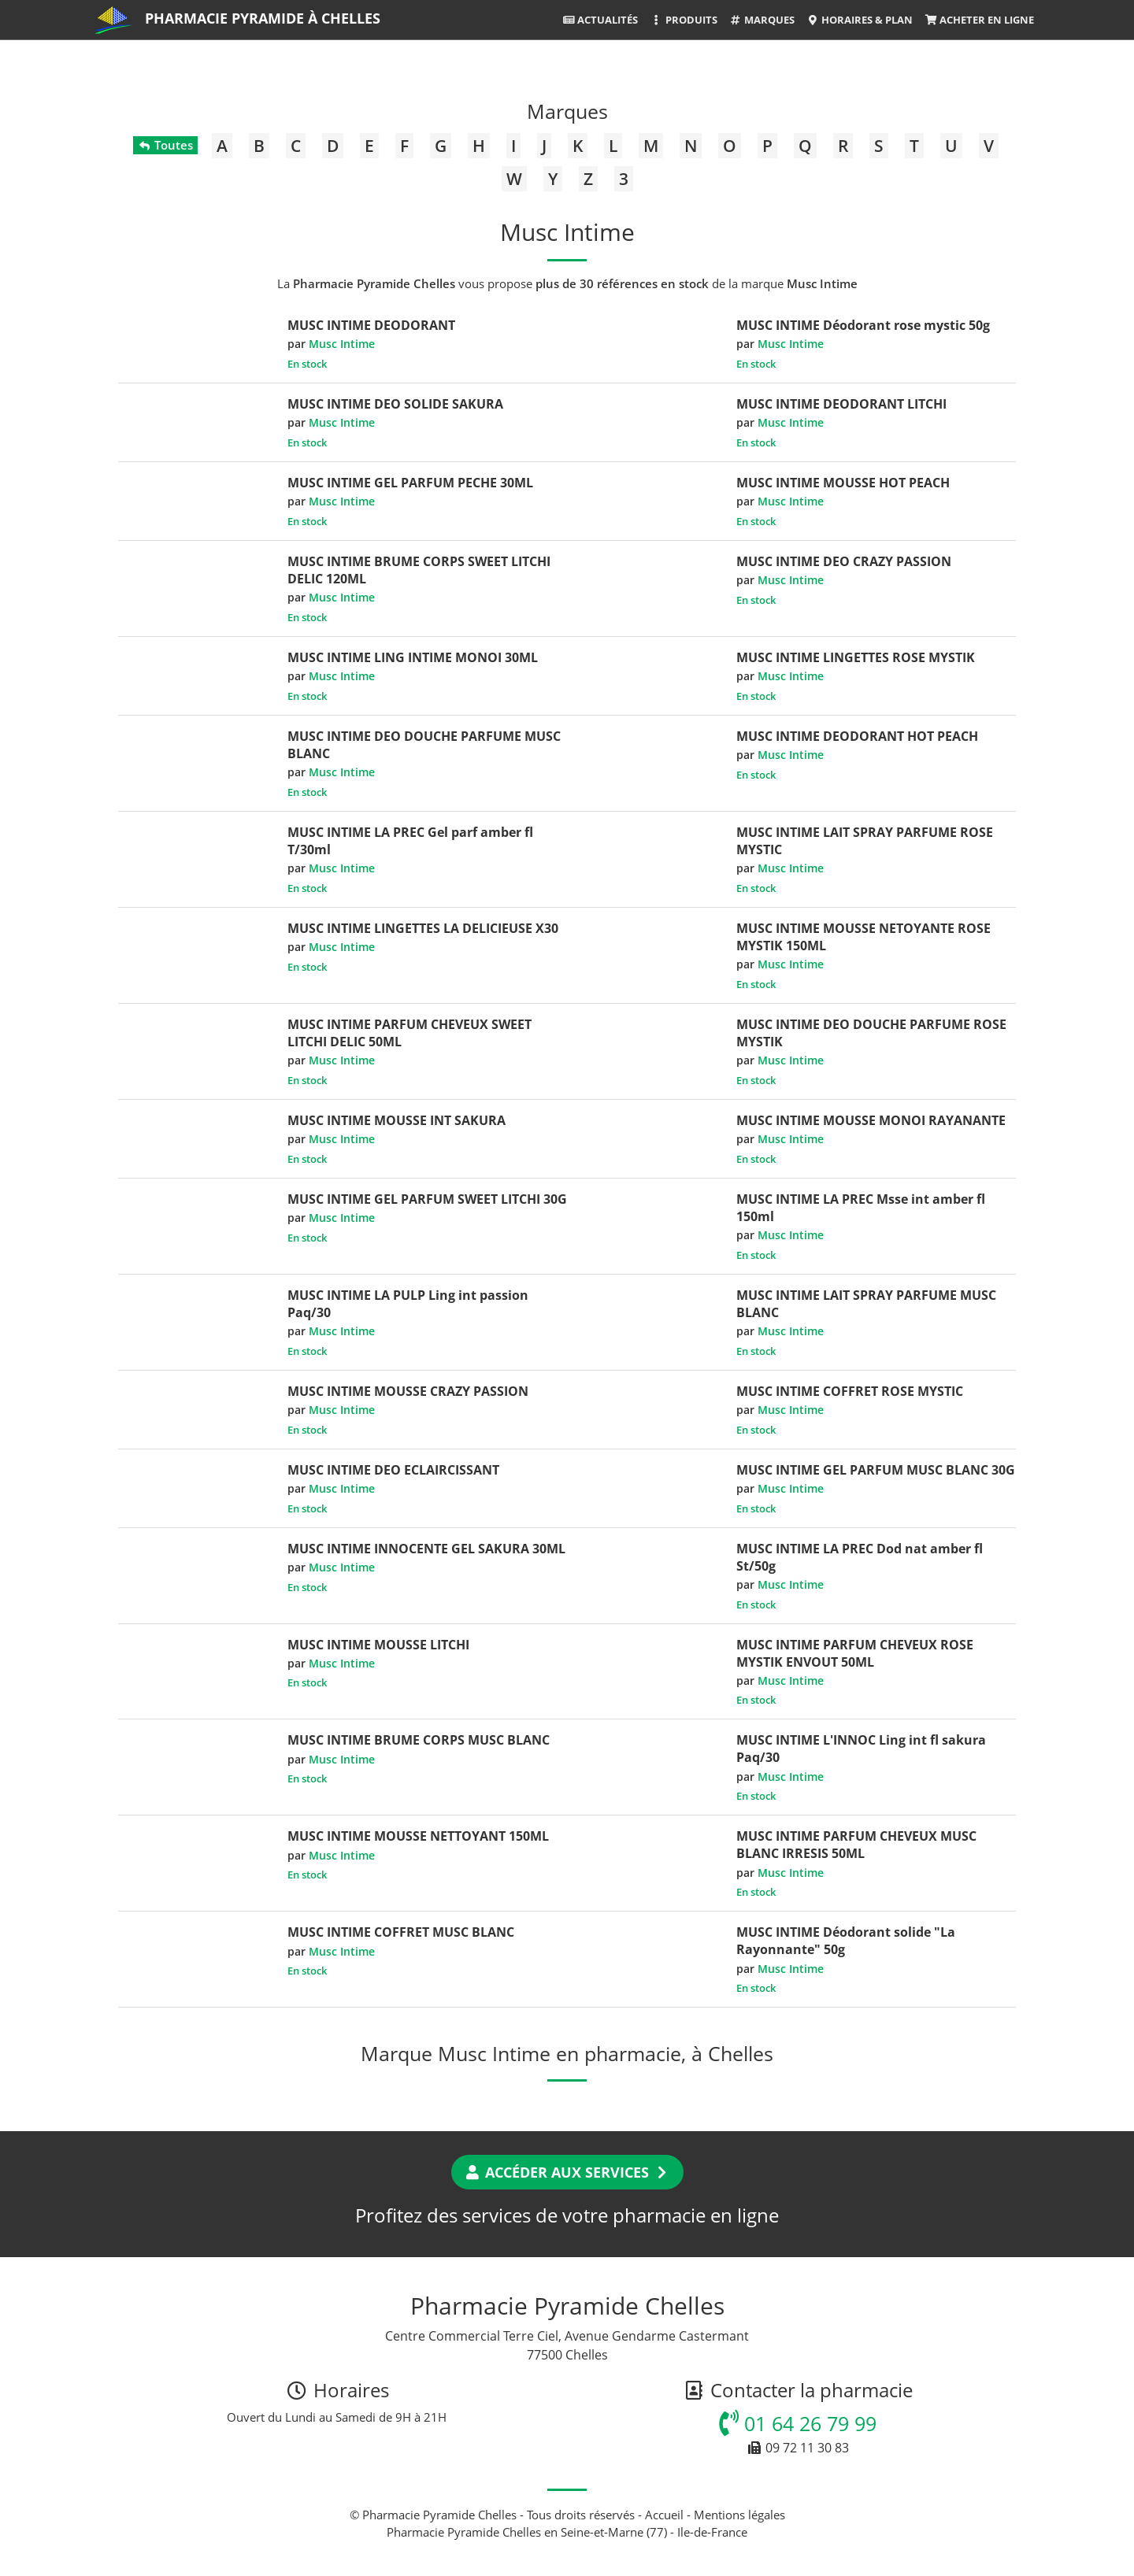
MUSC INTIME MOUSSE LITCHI (378, 1644)
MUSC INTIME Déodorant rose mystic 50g (863, 325)
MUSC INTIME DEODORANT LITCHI (841, 404)
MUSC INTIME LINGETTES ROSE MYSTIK (855, 657)
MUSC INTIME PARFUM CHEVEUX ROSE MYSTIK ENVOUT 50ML (854, 1653)
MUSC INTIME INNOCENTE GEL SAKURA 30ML (426, 1548)
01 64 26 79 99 (797, 2423)
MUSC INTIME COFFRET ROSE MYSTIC (849, 1391)
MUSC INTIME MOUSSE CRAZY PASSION (407, 1391)
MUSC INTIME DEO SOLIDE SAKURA (395, 404)
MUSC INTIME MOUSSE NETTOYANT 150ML (418, 1836)
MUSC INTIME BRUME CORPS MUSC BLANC (418, 1740)
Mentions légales (739, 2514)
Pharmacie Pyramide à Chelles (262, 18)
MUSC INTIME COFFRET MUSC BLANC (400, 1932)
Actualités (600, 20)
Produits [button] (683, 20)
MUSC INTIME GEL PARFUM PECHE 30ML (410, 482)
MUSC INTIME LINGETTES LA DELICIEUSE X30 (422, 928)
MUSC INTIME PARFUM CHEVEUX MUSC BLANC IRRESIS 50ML (856, 1844)
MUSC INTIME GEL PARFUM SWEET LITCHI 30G (427, 1199)
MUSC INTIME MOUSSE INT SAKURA (396, 1120)
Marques (762, 20)
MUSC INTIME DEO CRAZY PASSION (843, 561)
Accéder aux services (567, 2172)
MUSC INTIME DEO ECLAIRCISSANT (393, 1470)
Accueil (664, 2514)
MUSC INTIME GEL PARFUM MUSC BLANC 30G (875, 1470)
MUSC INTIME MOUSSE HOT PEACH (843, 482)
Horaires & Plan (859, 20)
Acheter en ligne (979, 20)
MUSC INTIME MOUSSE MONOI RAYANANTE (871, 1120)
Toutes (165, 145)
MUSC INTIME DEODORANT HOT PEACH (857, 736)
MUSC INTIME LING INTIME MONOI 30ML (412, 657)
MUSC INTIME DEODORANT (371, 325)
